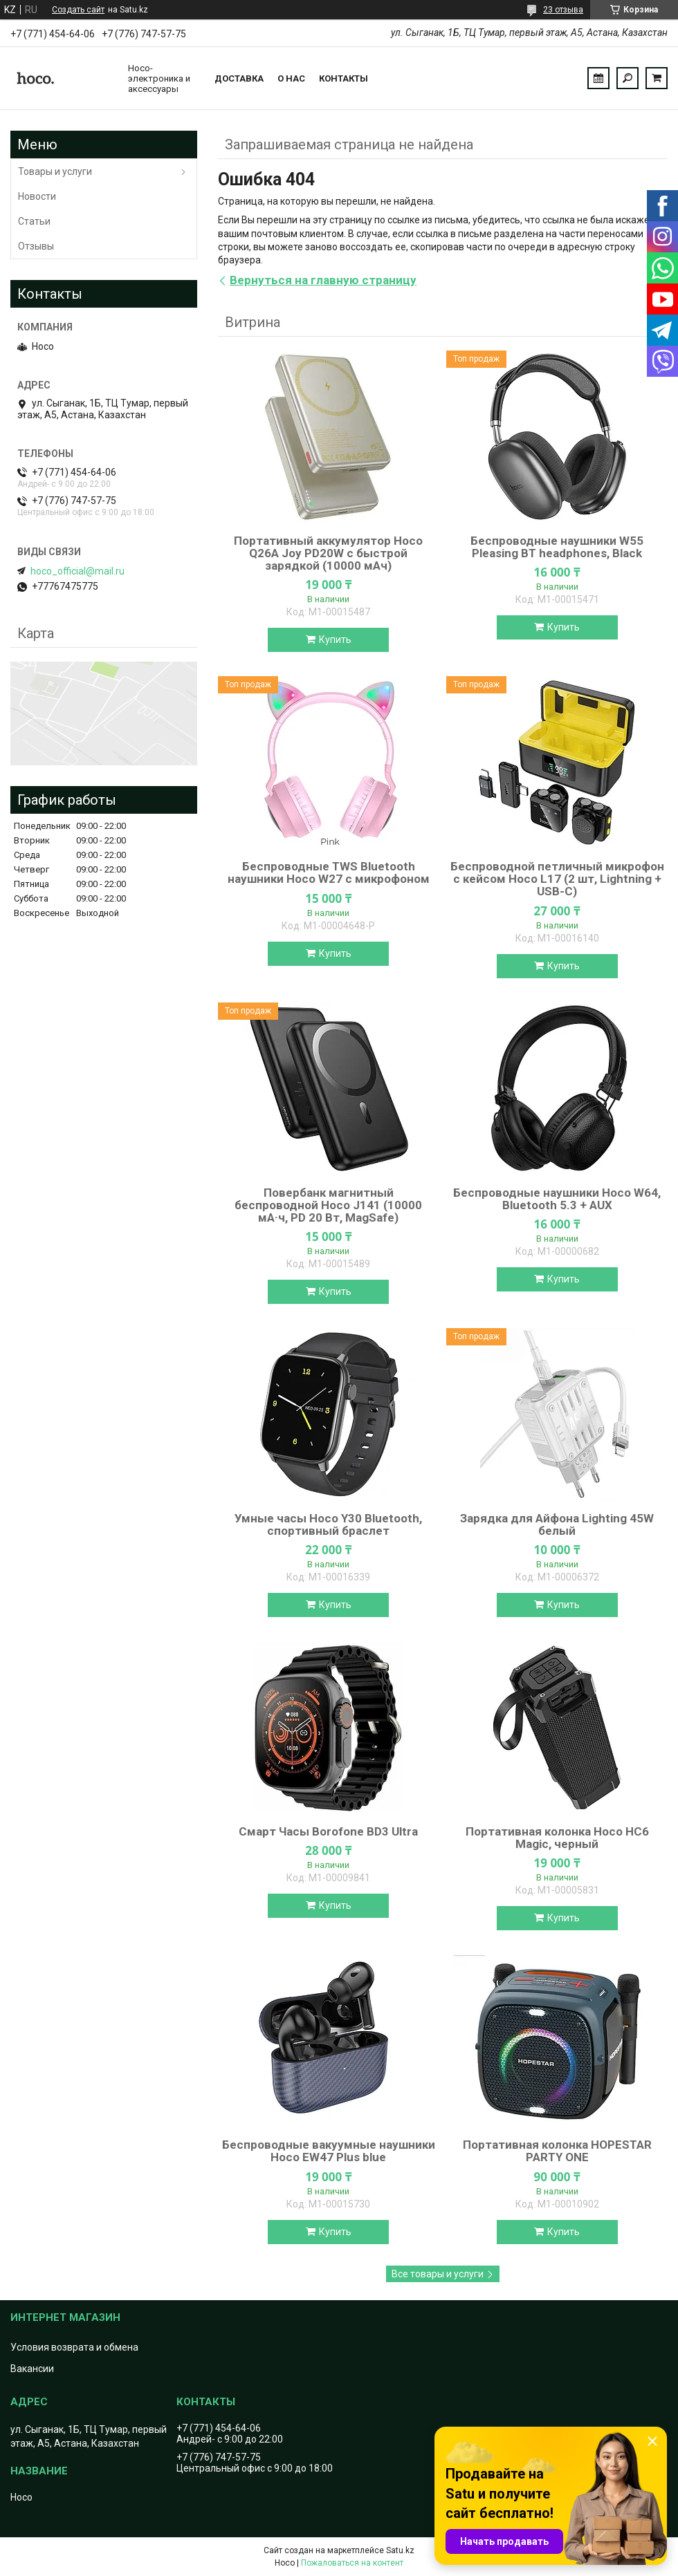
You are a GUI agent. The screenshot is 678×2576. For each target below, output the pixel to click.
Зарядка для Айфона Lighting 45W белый (557, 1524)
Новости (37, 196)
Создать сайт (78, 10)
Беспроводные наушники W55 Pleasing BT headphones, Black (556, 546)
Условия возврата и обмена (74, 2347)
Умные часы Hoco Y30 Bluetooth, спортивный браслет (328, 1524)
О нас (291, 78)
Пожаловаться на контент (352, 2563)
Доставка (239, 78)
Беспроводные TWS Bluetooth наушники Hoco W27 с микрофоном (329, 872)
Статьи (34, 221)
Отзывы (36, 246)
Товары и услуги (55, 171)
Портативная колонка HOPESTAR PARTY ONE (557, 2150)
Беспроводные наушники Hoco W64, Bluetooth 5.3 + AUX (557, 1198)
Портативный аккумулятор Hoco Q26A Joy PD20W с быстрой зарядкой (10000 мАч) (328, 553)
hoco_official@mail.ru (77, 571)
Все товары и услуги (438, 2273)
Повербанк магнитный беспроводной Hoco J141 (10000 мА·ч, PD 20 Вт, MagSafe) (328, 1205)
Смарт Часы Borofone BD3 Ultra (328, 1831)
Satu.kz (400, 2550)
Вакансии (32, 2368)
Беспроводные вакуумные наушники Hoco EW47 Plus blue (328, 2150)
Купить (335, 639)
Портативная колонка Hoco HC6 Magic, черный (557, 1837)
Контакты (343, 78)
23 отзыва (563, 10)
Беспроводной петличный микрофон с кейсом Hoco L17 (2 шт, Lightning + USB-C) (557, 878)
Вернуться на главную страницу (323, 280)
